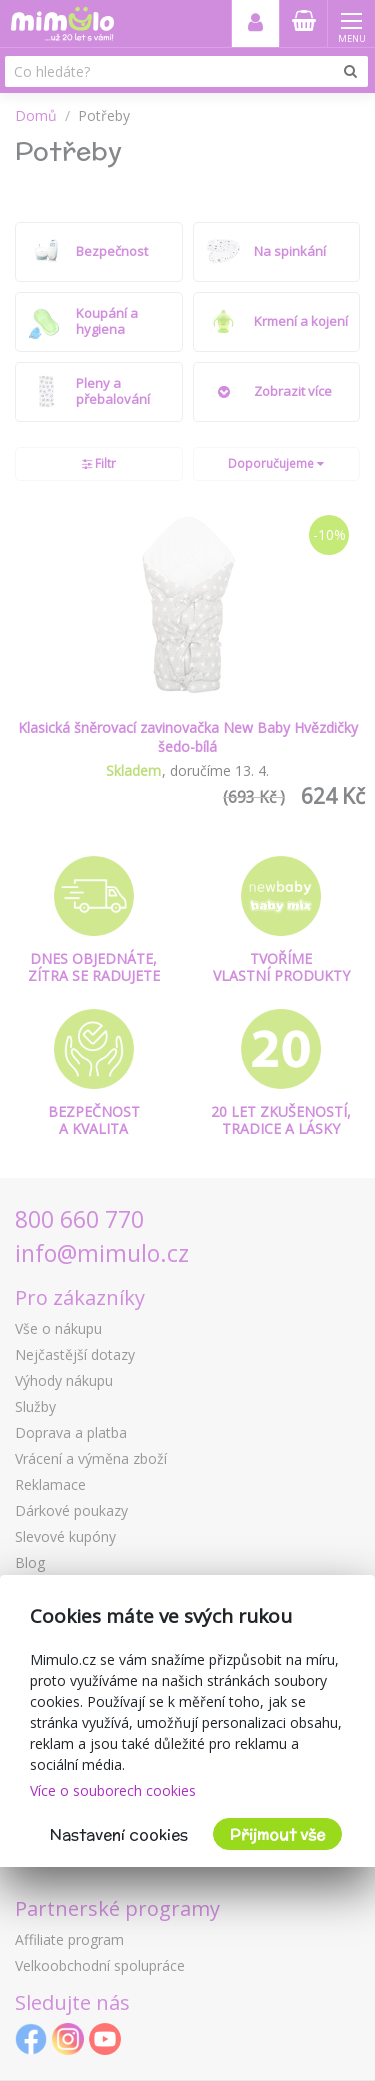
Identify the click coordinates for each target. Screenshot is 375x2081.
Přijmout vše (277, 1834)
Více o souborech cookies (113, 1790)
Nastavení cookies (119, 1834)
